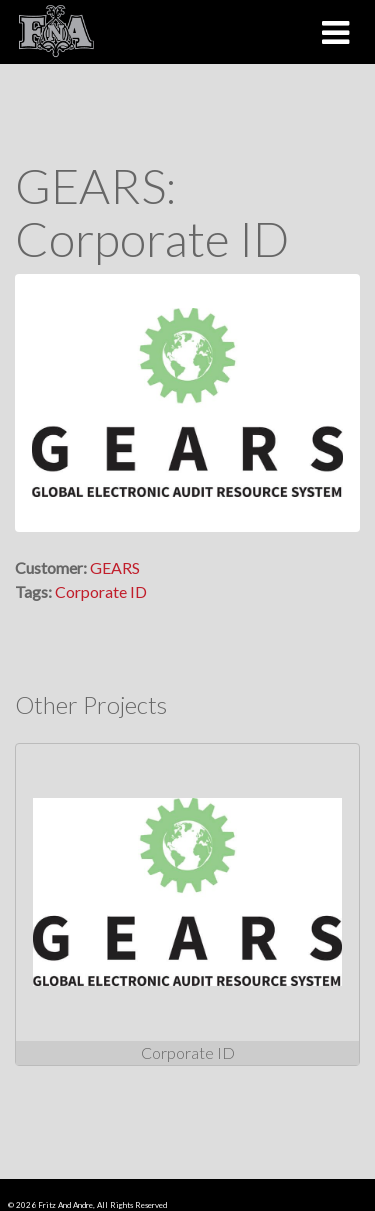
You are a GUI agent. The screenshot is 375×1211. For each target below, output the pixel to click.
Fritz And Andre (65, 1205)
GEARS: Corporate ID (152, 212)
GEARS (115, 567)
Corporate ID (101, 591)
